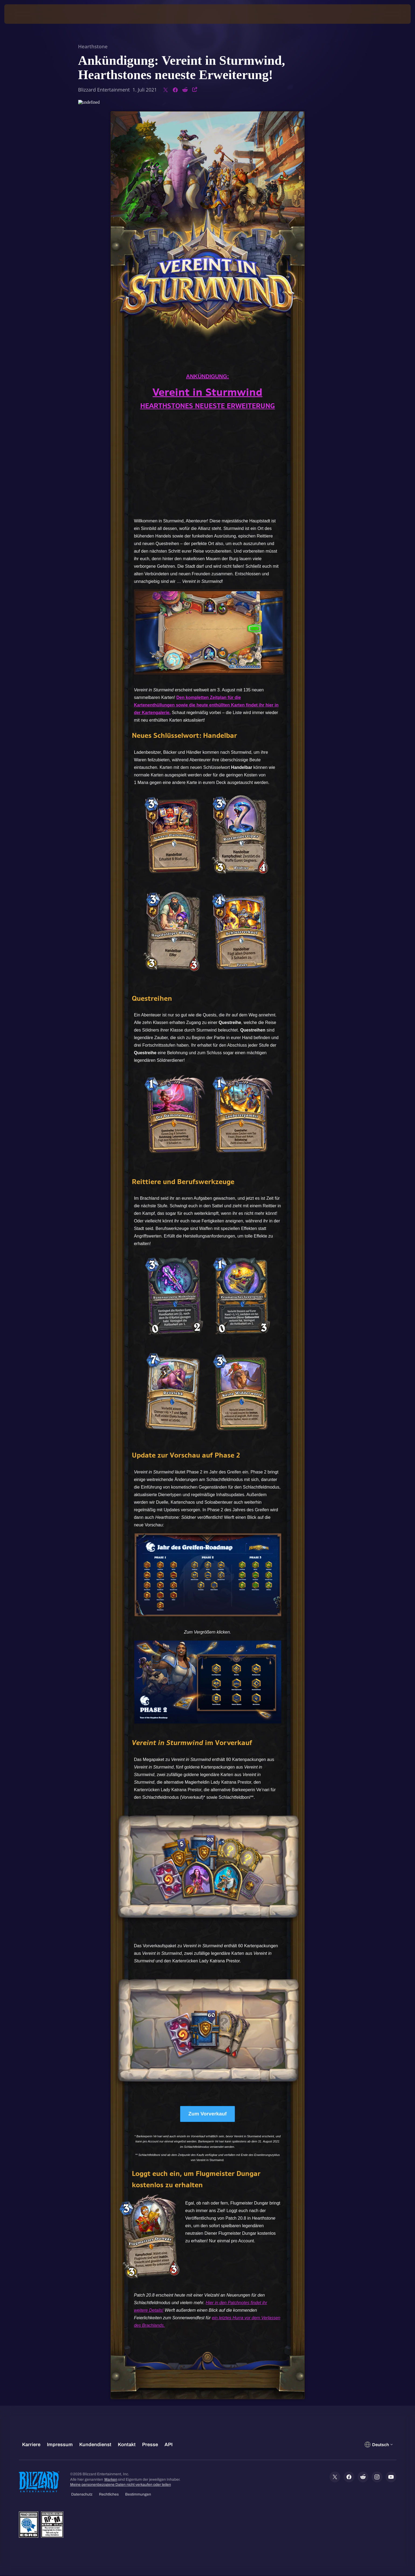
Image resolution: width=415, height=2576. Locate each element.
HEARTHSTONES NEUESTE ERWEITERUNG (207, 406)
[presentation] (24, 14)
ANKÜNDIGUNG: (207, 376)
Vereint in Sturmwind (207, 392)
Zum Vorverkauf (207, 2114)
